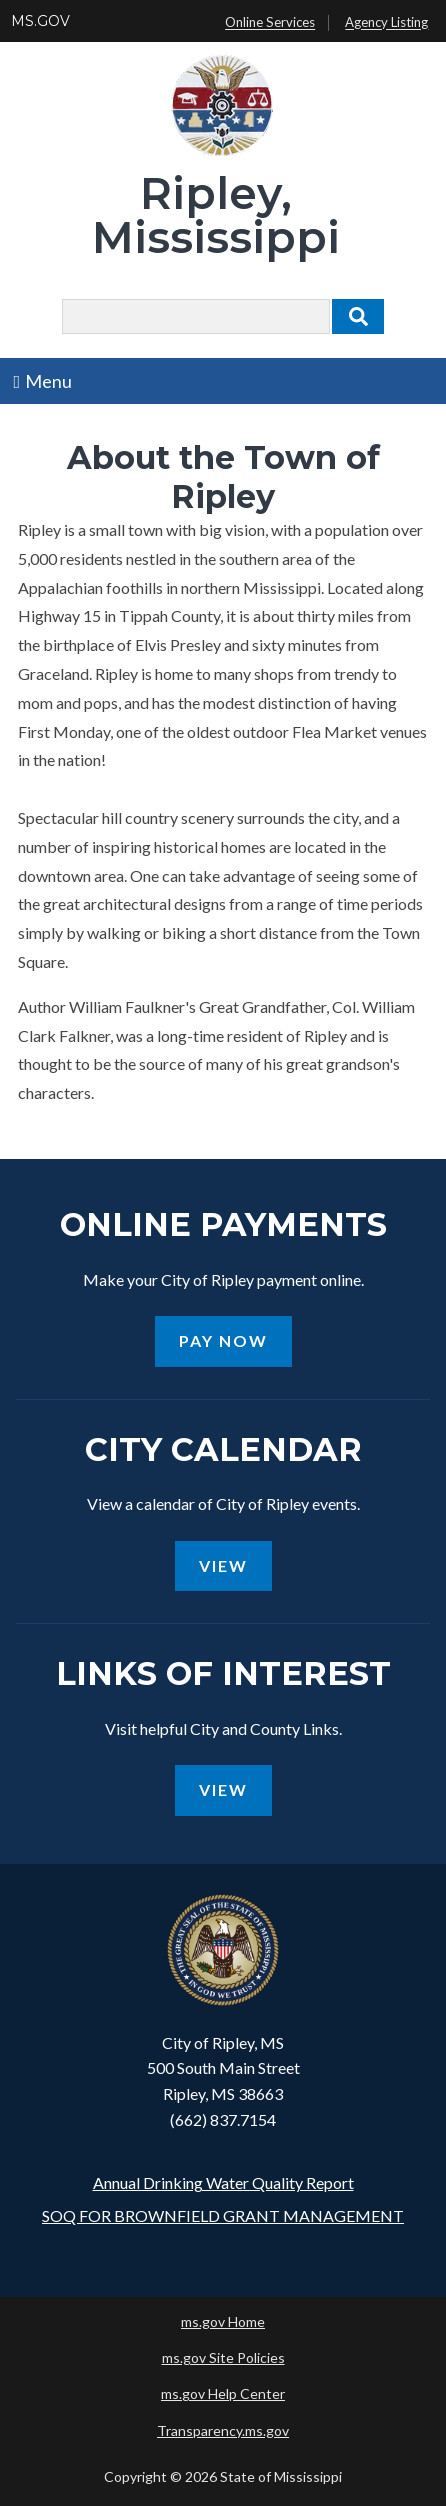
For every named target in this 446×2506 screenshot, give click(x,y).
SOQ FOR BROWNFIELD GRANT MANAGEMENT (223, 2215)
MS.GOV (40, 21)
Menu (43, 381)
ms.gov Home (223, 2321)
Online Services (270, 23)
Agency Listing (386, 23)
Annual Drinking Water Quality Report (223, 2182)
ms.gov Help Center (223, 2393)
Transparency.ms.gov (223, 2430)
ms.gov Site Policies (223, 2357)
